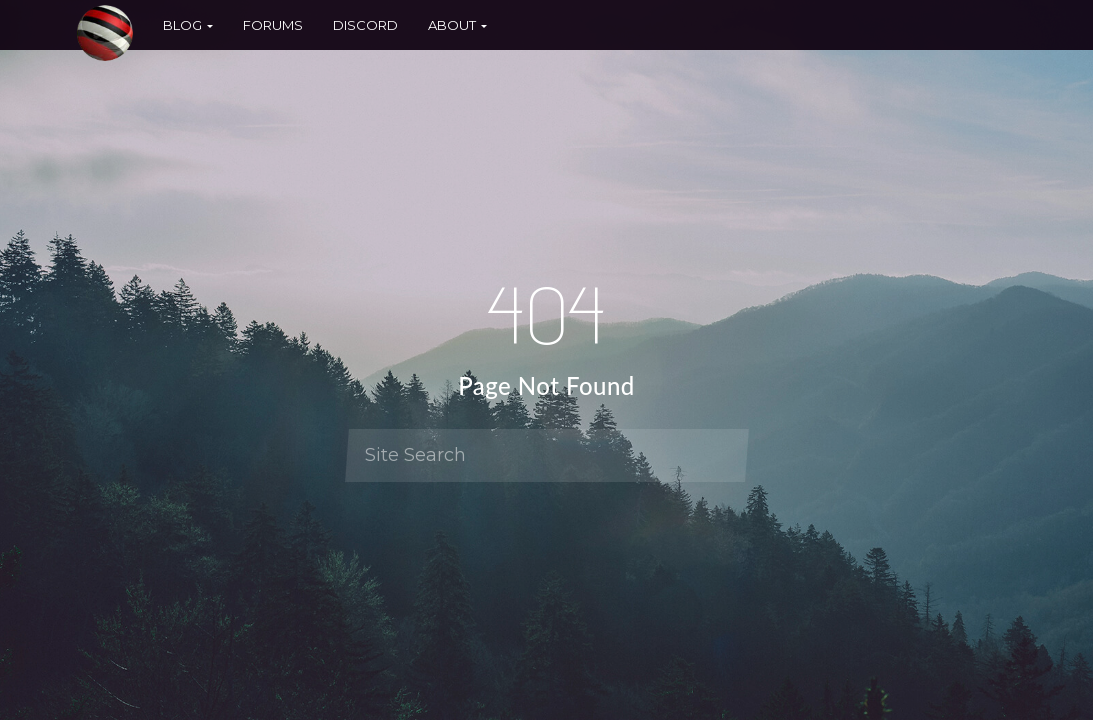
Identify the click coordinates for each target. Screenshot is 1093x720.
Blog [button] (188, 25)
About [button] (457, 25)
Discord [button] (365, 25)
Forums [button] (273, 25)
